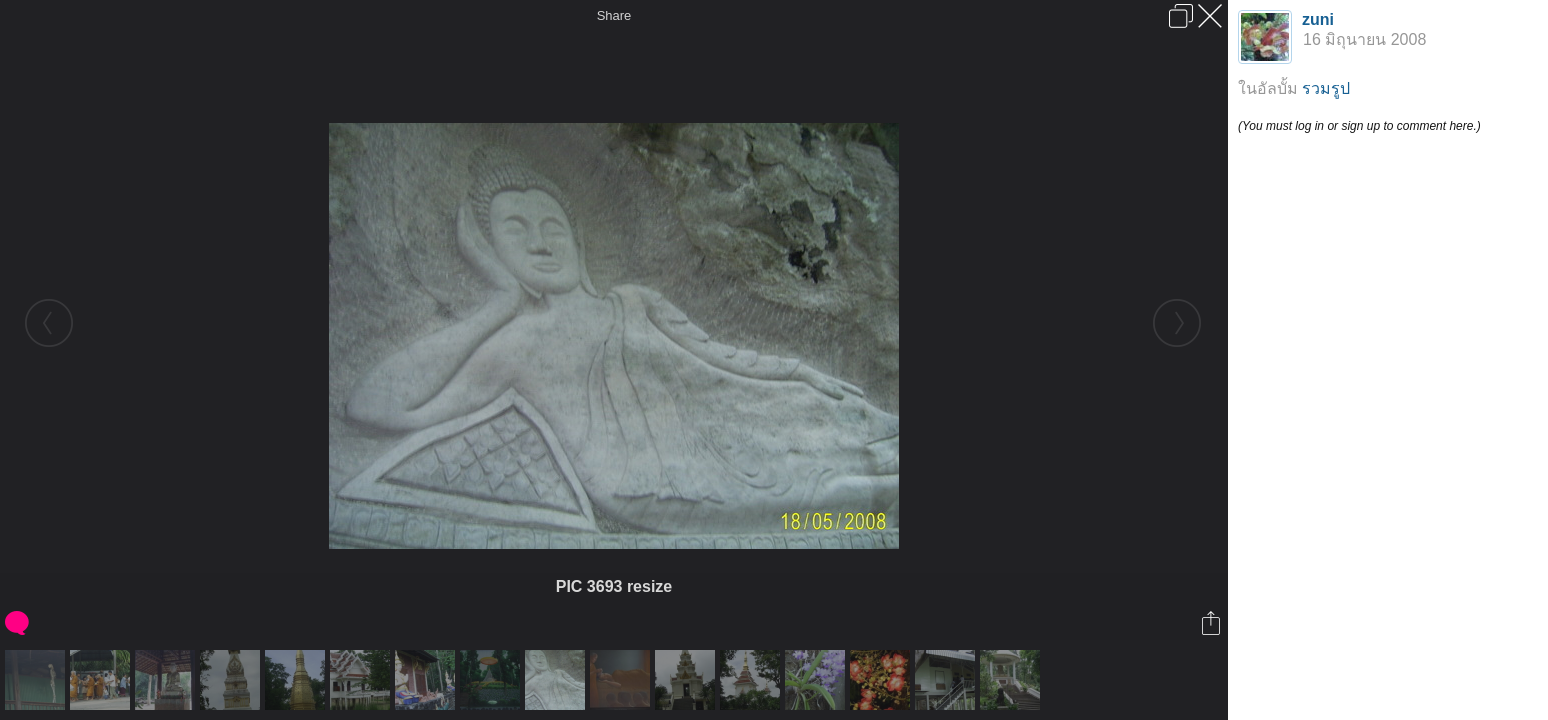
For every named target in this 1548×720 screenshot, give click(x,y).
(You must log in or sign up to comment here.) (1359, 126)
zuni (1318, 19)
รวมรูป (1326, 88)
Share (614, 15)
